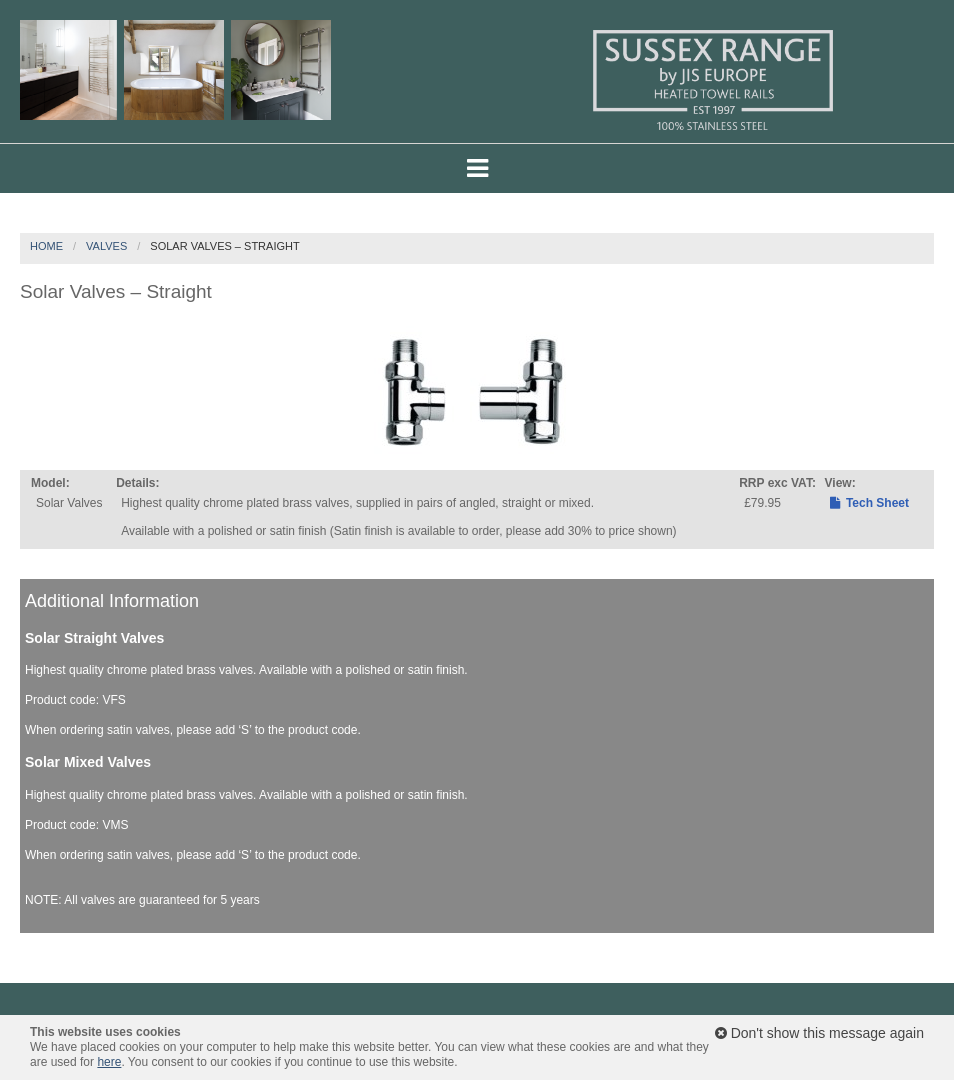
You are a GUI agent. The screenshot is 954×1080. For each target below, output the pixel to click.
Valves (106, 246)
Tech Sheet (869, 503)
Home (46, 246)
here (109, 1062)
